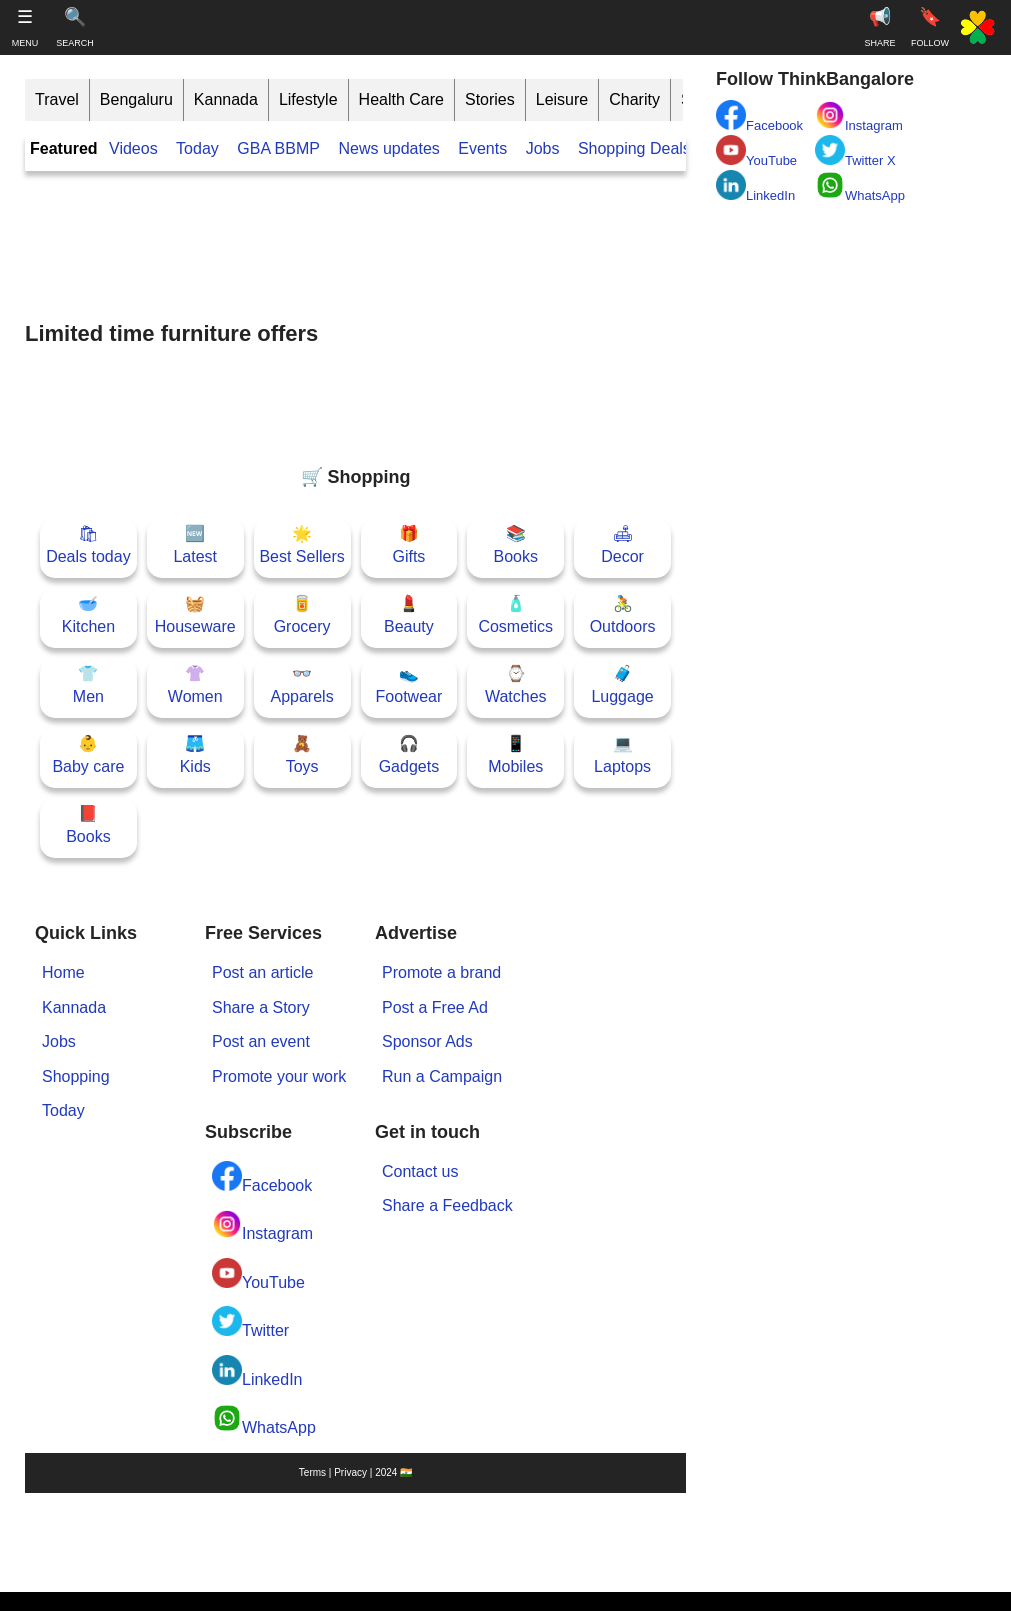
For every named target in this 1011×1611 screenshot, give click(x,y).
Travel (57, 99)
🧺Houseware (195, 614)
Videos (133, 148)
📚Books (516, 544)
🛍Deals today (88, 544)
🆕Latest (195, 544)
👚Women (195, 684)
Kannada (226, 99)
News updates (388, 148)
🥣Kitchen (88, 614)
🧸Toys (302, 754)
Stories (490, 99)
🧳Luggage (622, 684)
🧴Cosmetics (515, 614)
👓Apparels (302, 684)
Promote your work (279, 1076)
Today (197, 148)
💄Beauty (409, 614)
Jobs (543, 148)
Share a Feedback (447, 1205)
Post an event (261, 1041)
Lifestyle (308, 99)
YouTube (258, 1274)
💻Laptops (622, 754)
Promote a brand (441, 972)
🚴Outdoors (623, 614)
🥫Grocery (302, 614)
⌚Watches (516, 684)
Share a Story (261, 1007)
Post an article (262, 972)
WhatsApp (264, 1419)
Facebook (262, 1177)
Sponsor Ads (427, 1041)
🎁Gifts (408, 544)
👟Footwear (409, 684)
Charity (634, 99)
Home (63, 972)
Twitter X (855, 151)
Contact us (420, 1171)
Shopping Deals (636, 148)
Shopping (76, 1076)
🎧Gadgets (409, 754)
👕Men (88, 684)
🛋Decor (622, 544)
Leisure (562, 99)
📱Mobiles (515, 754)
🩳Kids (195, 754)
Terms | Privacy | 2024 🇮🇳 (355, 1472)
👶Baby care (88, 754)
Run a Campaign (442, 1076)
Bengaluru (136, 99)
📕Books (88, 824)
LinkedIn (257, 1371)
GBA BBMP (278, 148)
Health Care (401, 99)
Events (482, 148)
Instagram (262, 1225)
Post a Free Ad (435, 1007)
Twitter (250, 1322)
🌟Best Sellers (301, 544)
